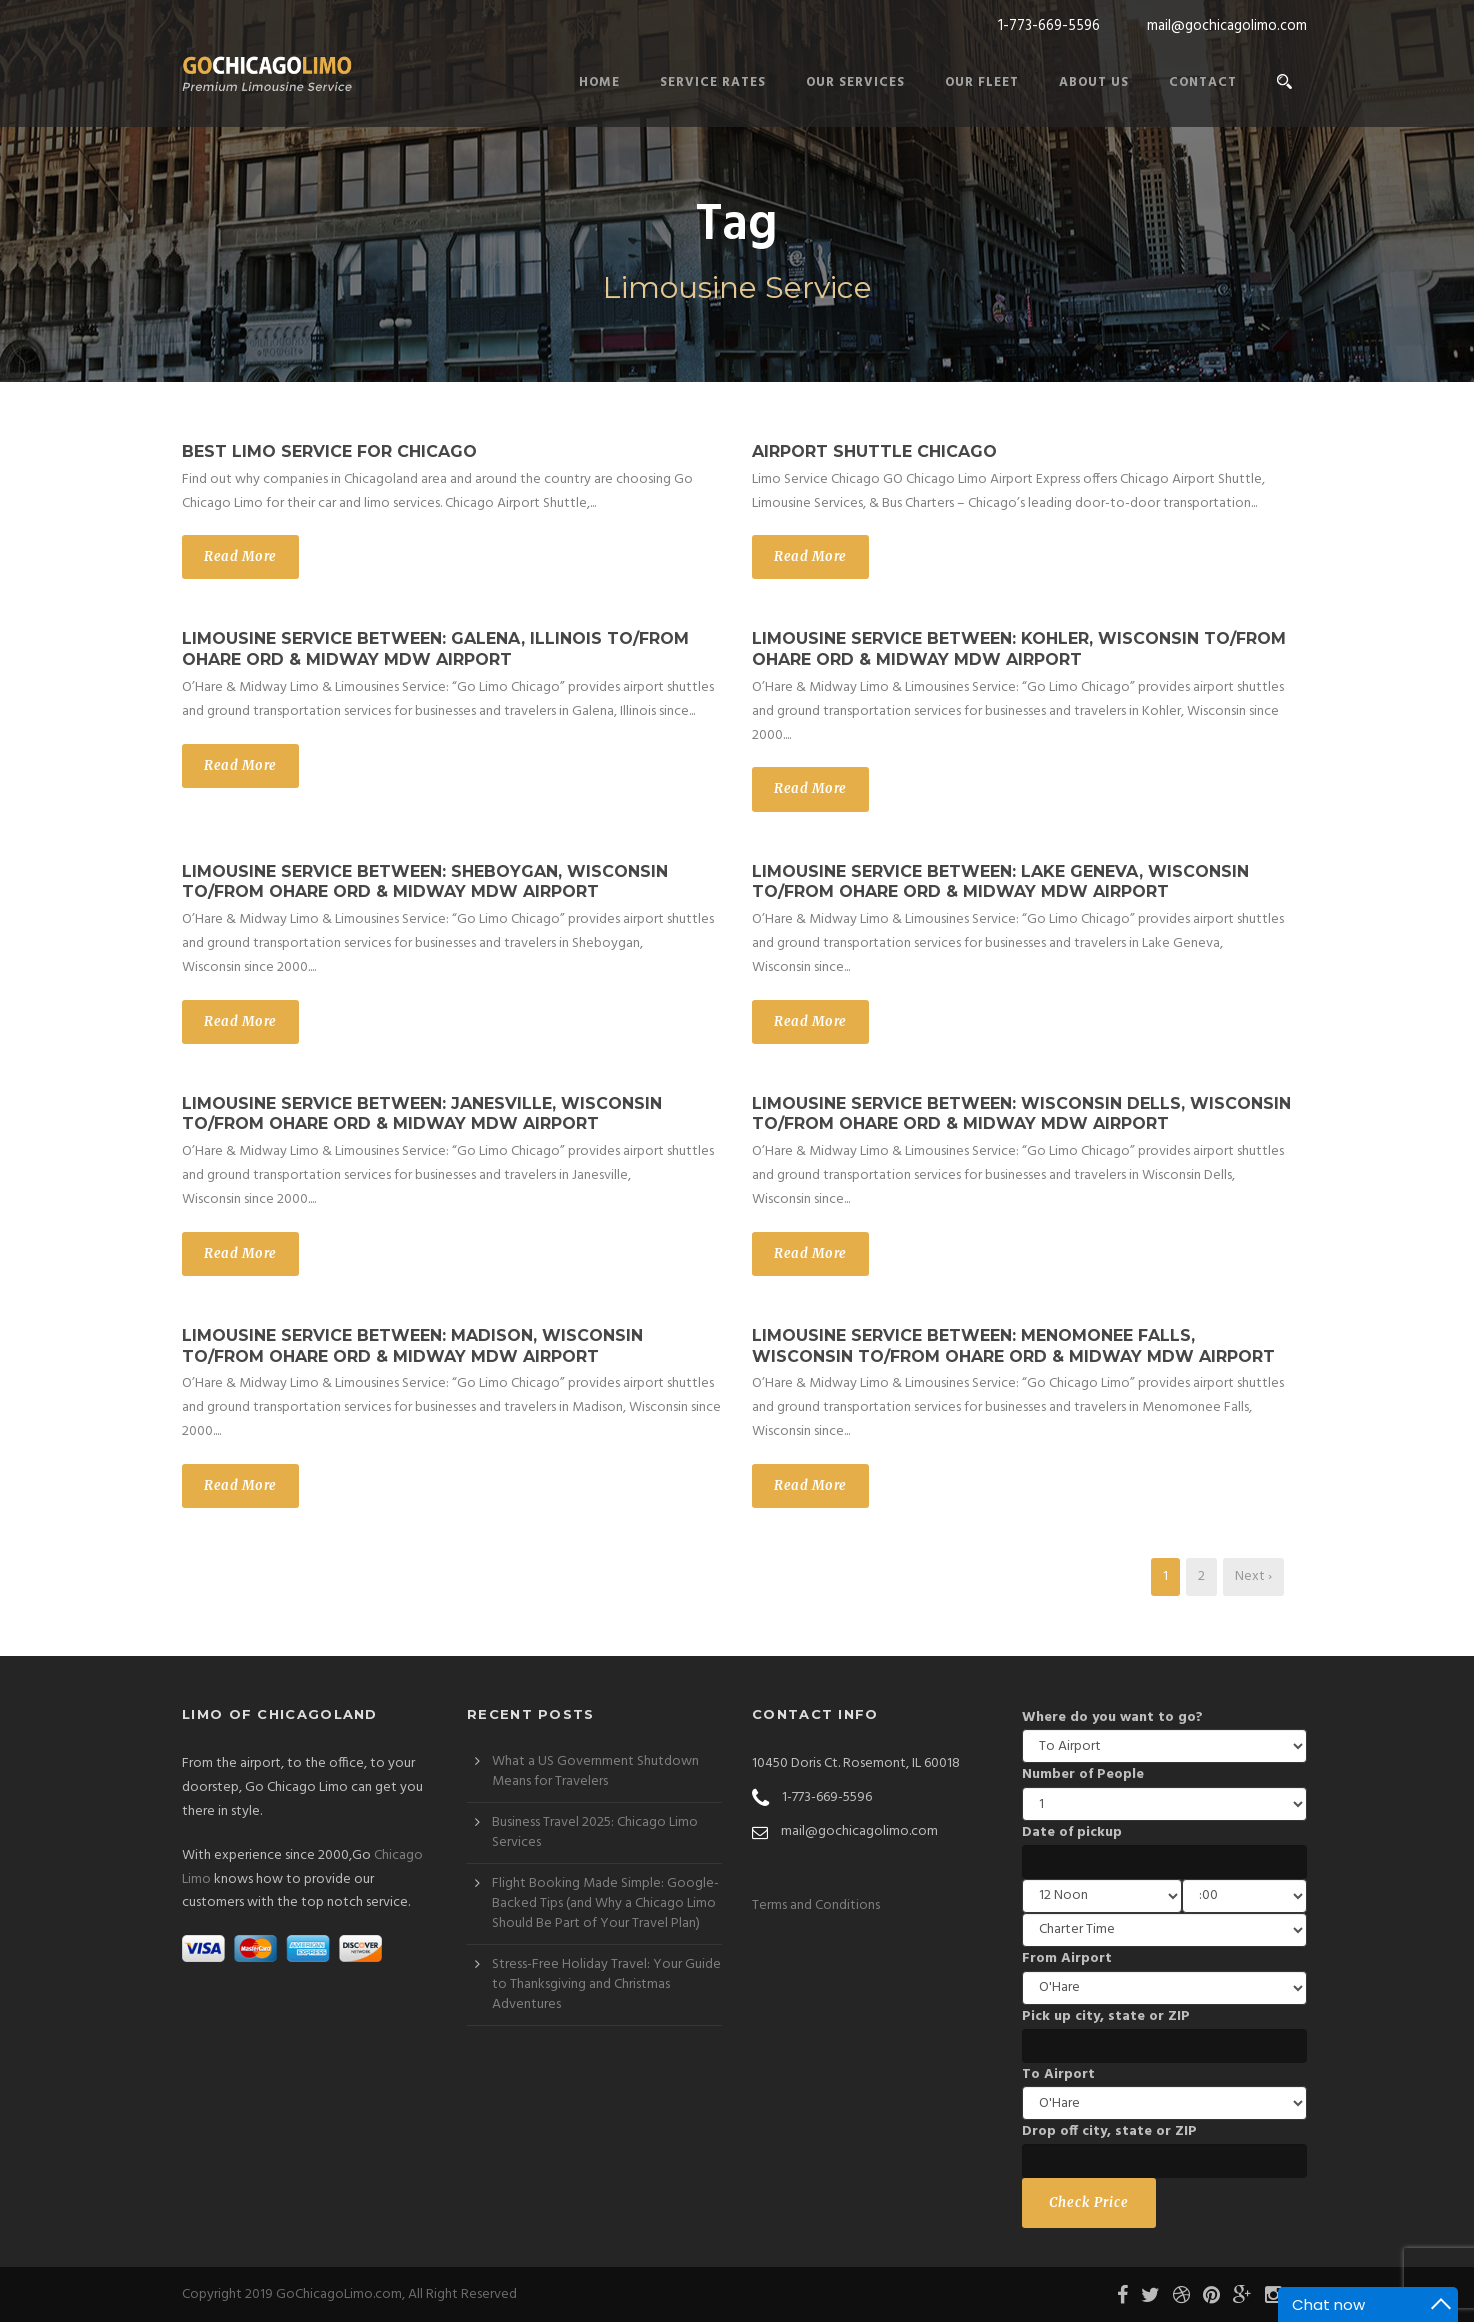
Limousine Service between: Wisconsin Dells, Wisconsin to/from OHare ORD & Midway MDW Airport (1021, 1114)
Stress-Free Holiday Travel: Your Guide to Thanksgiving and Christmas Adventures (606, 1984)
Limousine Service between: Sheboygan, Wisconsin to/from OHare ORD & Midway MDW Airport (425, 882)
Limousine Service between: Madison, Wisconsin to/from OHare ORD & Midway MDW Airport (412, 1346)
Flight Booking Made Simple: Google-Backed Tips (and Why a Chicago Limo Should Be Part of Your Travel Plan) (605, 1903)
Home (599, 82)
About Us (1094, 82)
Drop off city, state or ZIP (1109, 2131)
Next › (1253, 1576)
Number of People (1083, 1774)
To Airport (1058, 2074)
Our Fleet (982, 82)
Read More (240, 556)
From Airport (1067, 1958)
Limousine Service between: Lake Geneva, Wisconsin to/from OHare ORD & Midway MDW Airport (1000, 882)
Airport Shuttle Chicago (874, 451)
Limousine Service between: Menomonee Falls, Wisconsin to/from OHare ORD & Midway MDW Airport (1013, 1346)
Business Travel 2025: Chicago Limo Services (595, 1832)
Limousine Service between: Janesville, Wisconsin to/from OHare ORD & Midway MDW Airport (422, 1114)
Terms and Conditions (816, 1905)
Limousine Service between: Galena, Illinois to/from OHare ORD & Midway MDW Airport (435, 649)
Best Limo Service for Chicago (329, 451)
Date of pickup (1072, 1832)
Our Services (855, 82)
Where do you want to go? (1112, 1717)
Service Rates (713, 82)
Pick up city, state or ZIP (1106, 2016)
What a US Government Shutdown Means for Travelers (595, 1771)
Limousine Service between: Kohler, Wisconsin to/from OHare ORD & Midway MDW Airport (1019, 649)
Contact (1203, 82)
